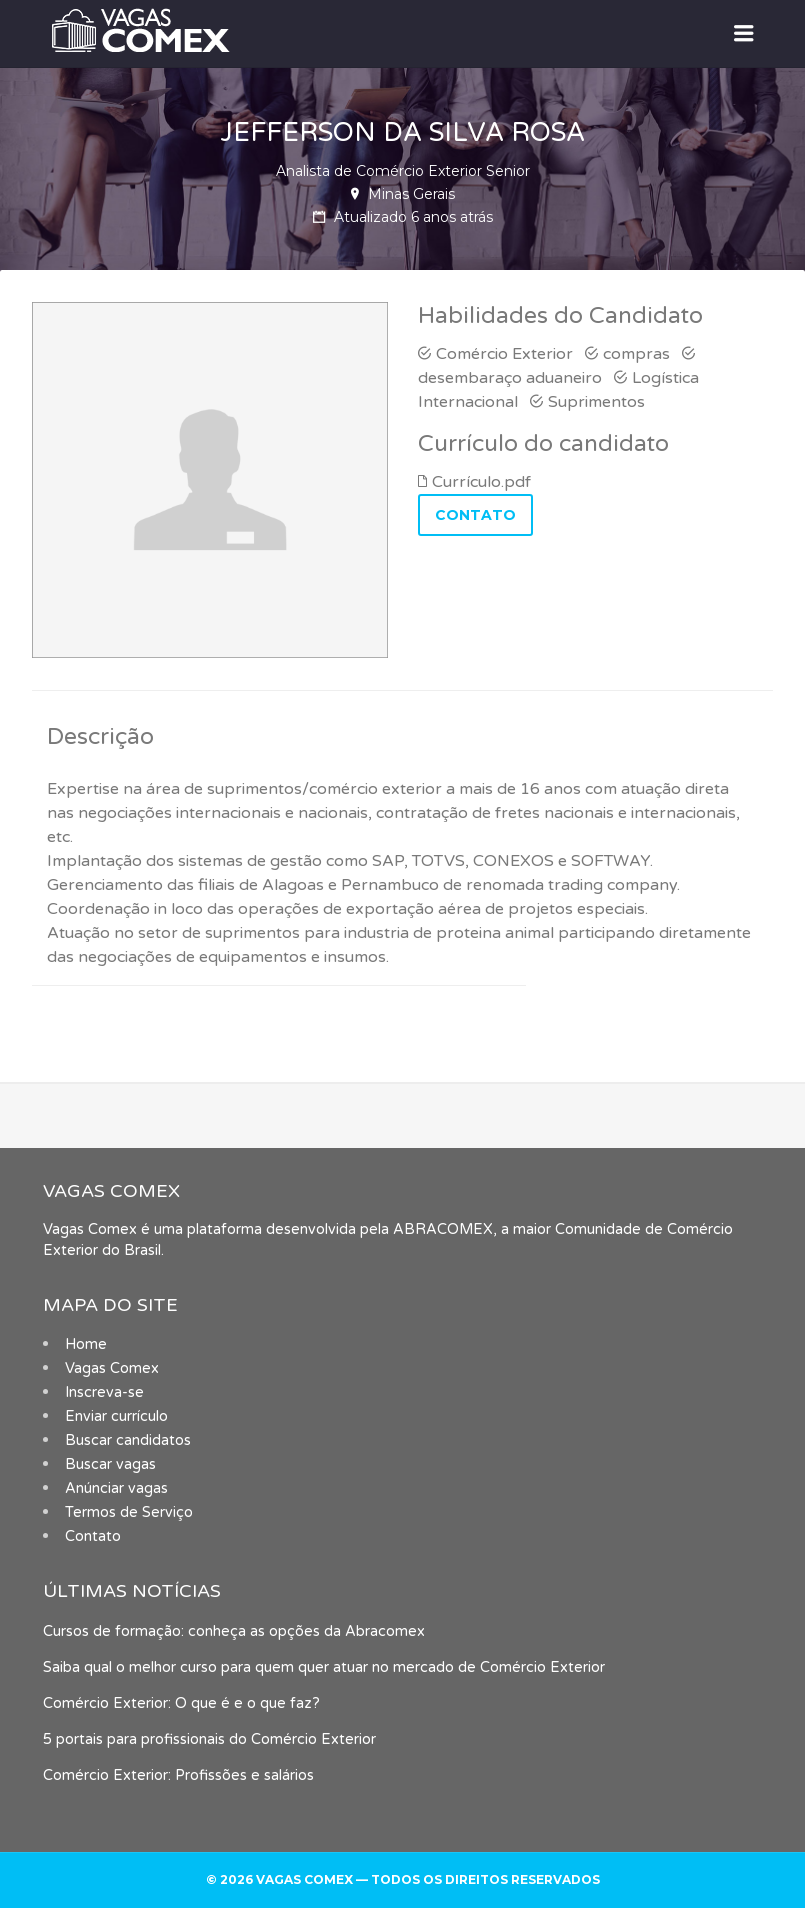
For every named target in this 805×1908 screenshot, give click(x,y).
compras (636, 354)
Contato (93, 1536)
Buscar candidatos (128, 1440)
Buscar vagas (110, 1464)
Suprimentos (596, 402)
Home (86, 1344)
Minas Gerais (411, 194)
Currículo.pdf (481, 482)
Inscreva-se (104, 1392)
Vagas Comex (112, 1368)
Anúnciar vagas (116, 1488)
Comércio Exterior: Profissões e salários (178, 1775)
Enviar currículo (116, 1416)
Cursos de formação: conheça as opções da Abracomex (234, 1631)
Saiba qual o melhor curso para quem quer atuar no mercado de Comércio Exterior (324, 1667)
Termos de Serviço (129, 1512)
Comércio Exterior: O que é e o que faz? (181, 1703)
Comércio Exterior (504, 354)
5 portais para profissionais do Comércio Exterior (209, 1739)
